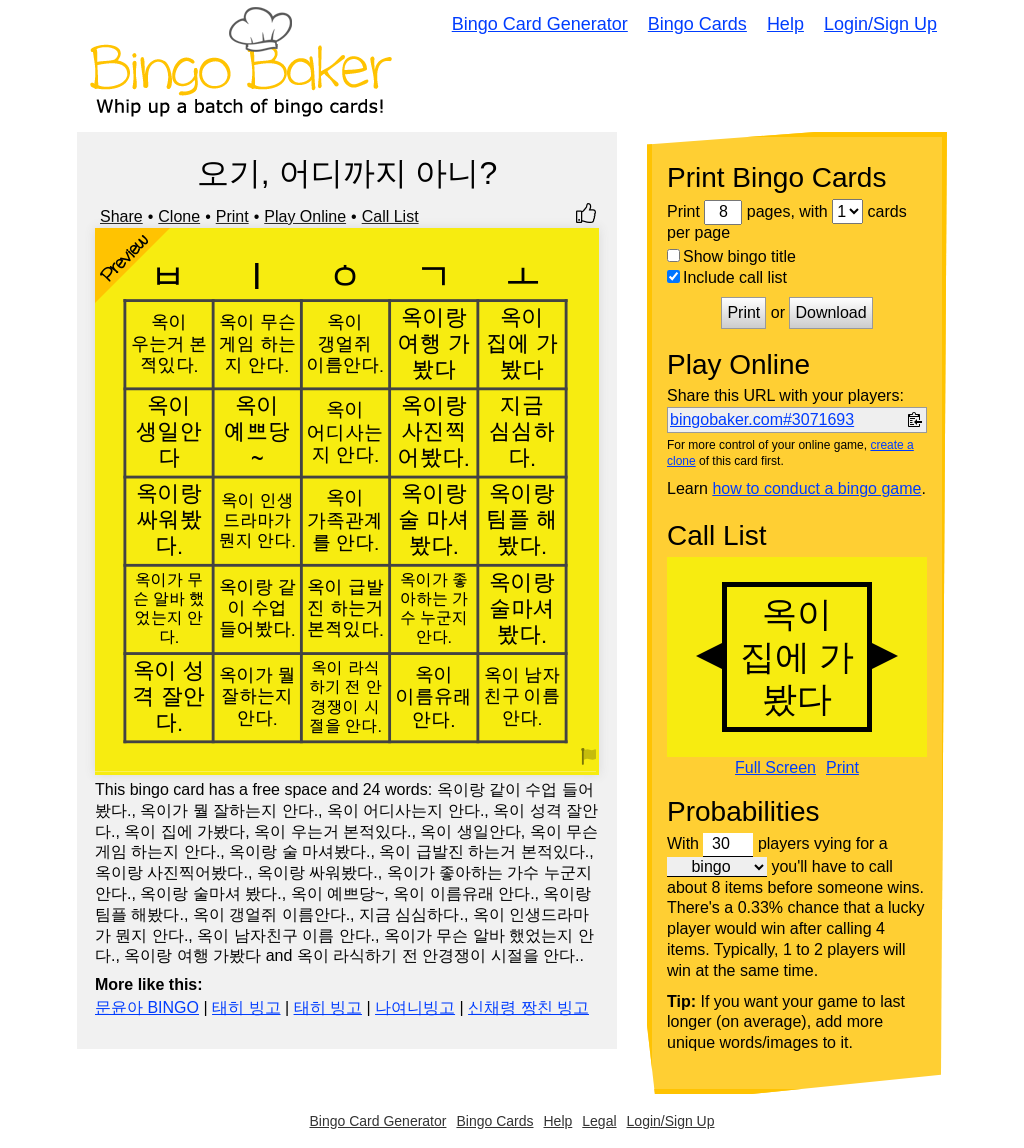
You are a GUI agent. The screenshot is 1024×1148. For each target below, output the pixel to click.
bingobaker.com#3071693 (762, 419)
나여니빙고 (415, 1007)
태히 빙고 (246, 1007)
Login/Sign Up (880, 24)
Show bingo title (731, 256)
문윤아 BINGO (147, 1007)
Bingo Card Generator (540, 24)
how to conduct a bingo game (816, 488)
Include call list (727, 277)
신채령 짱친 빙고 (528, 1007)
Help (785, 24)
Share (121, 216)
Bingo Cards (697, 24)
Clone (179, 216)
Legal (599, 1121)
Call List (390, 216)
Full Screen (775, 768)
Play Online (305, 216)
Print (232, 216)
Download (830, 312)
